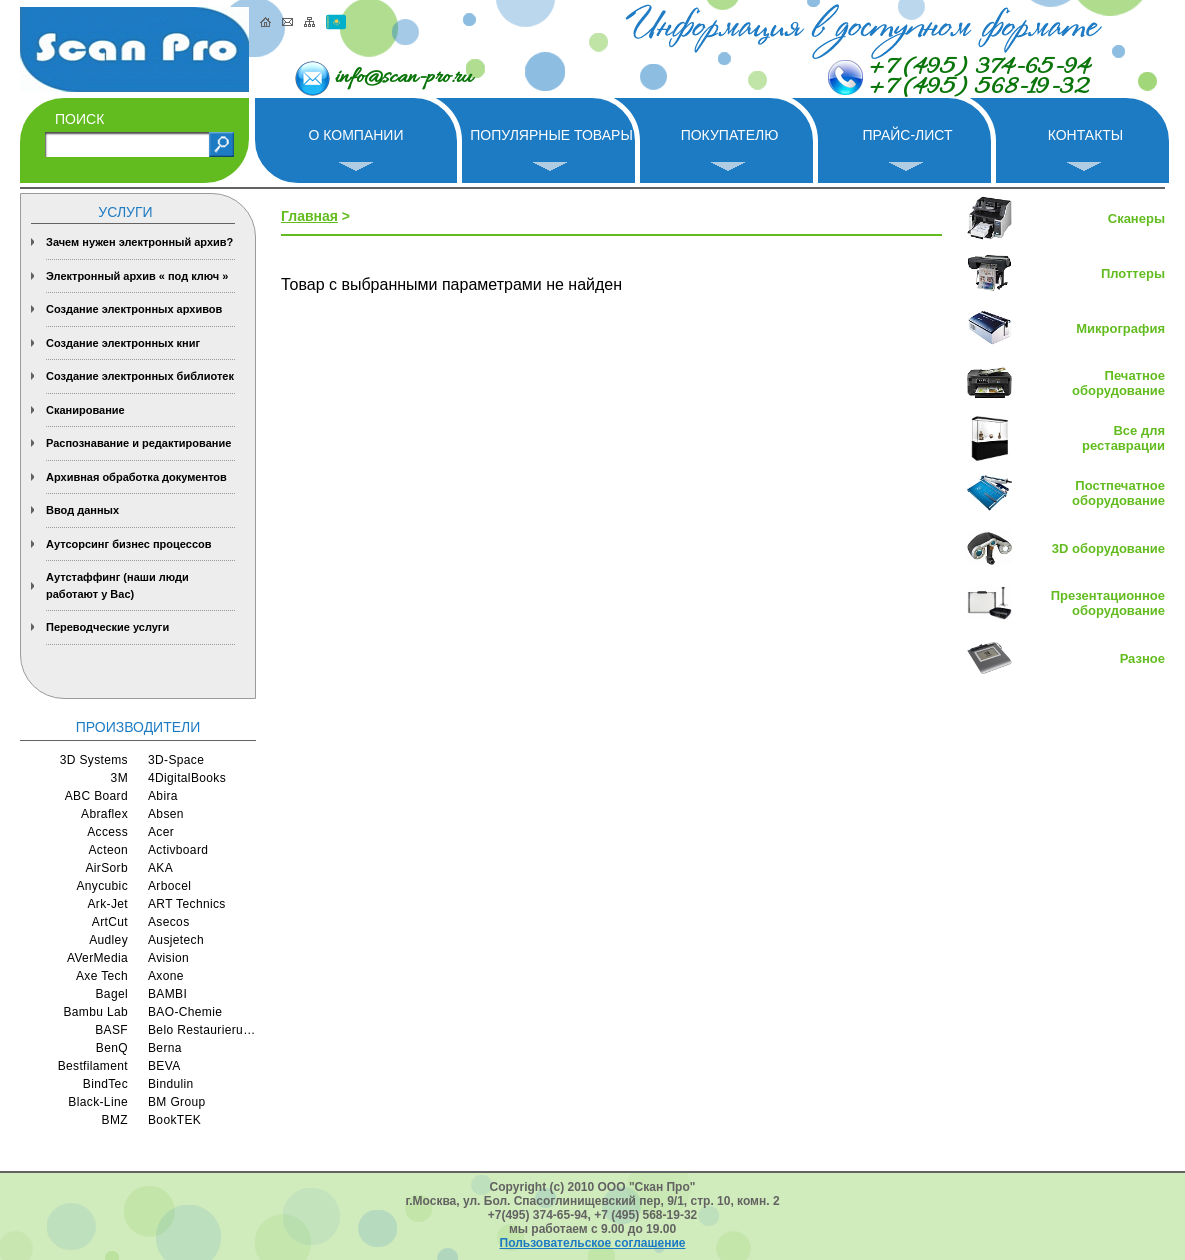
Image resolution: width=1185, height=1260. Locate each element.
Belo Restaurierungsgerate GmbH (202, 1030)
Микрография (1120, 328)
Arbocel (169, 886)
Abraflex (104, 814)
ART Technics (187, 904)
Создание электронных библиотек (140, 376)
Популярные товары (551, 135)
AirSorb (106, 868)
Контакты (1086, 135)
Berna (165, 1048)
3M (119, 778)
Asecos (169, 922)
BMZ (115, 1120)
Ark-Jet (107, 904)
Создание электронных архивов (134, 309)
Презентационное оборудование (1108, 603)
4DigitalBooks (187, 778)
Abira (163, 796)
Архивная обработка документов (136, 477)
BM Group (177, 1102)
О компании (356, 135)
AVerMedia (97, 958)
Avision (168, 958)
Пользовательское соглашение (593, 1243)
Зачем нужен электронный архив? (139, 242)
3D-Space (176, 760)
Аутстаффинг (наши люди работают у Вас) (117, 585)
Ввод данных (82, 510)
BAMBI (167, 994)
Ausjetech (176, 940)
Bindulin (171, 1084)
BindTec (105, 1084)
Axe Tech (102, 976)
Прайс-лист (907, 135)
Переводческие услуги (107, 627)
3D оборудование (1108, 548)
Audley (108, 940)
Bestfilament (93, 1066)
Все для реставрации (1123, 438)
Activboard (178, 850)
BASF (111, 1030)
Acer (161, 832)
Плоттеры (1133, 273)
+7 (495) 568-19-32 (978, 88)
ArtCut (110, 922)
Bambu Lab (95, 1012)
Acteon (108, 850)
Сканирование (85, 410)
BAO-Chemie (185, 1012)
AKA (160, 868)
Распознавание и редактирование (138, 443)
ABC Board (96, 796)
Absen (166, 814)
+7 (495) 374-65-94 (979, 68)
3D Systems (94, 760)
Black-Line (98, 1102)
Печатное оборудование (1118, 383)
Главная (309, 216)
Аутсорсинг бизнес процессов (129, 544)
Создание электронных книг (123, 343)
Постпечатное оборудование (1118, 493)
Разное (1142, 658)
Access (107, 832)
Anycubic (102, 886)
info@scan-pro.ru (403, 78)
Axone (166, 976)
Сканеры (1136, 218)
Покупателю (730, 135)
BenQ (112, 1048)
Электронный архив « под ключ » (137, 276)
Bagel (112, 994)
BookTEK (174, 1120)
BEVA (164, 1066)
